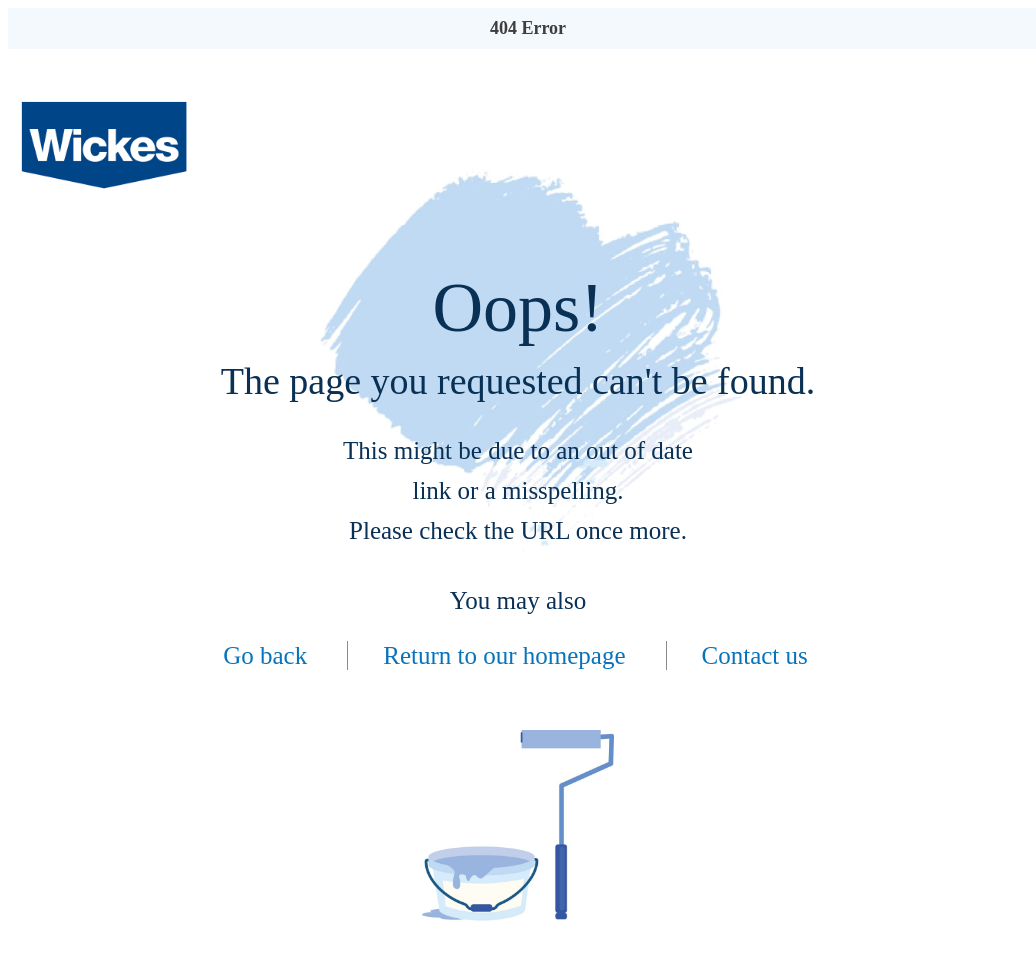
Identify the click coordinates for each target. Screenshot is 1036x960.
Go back (265, 655)
